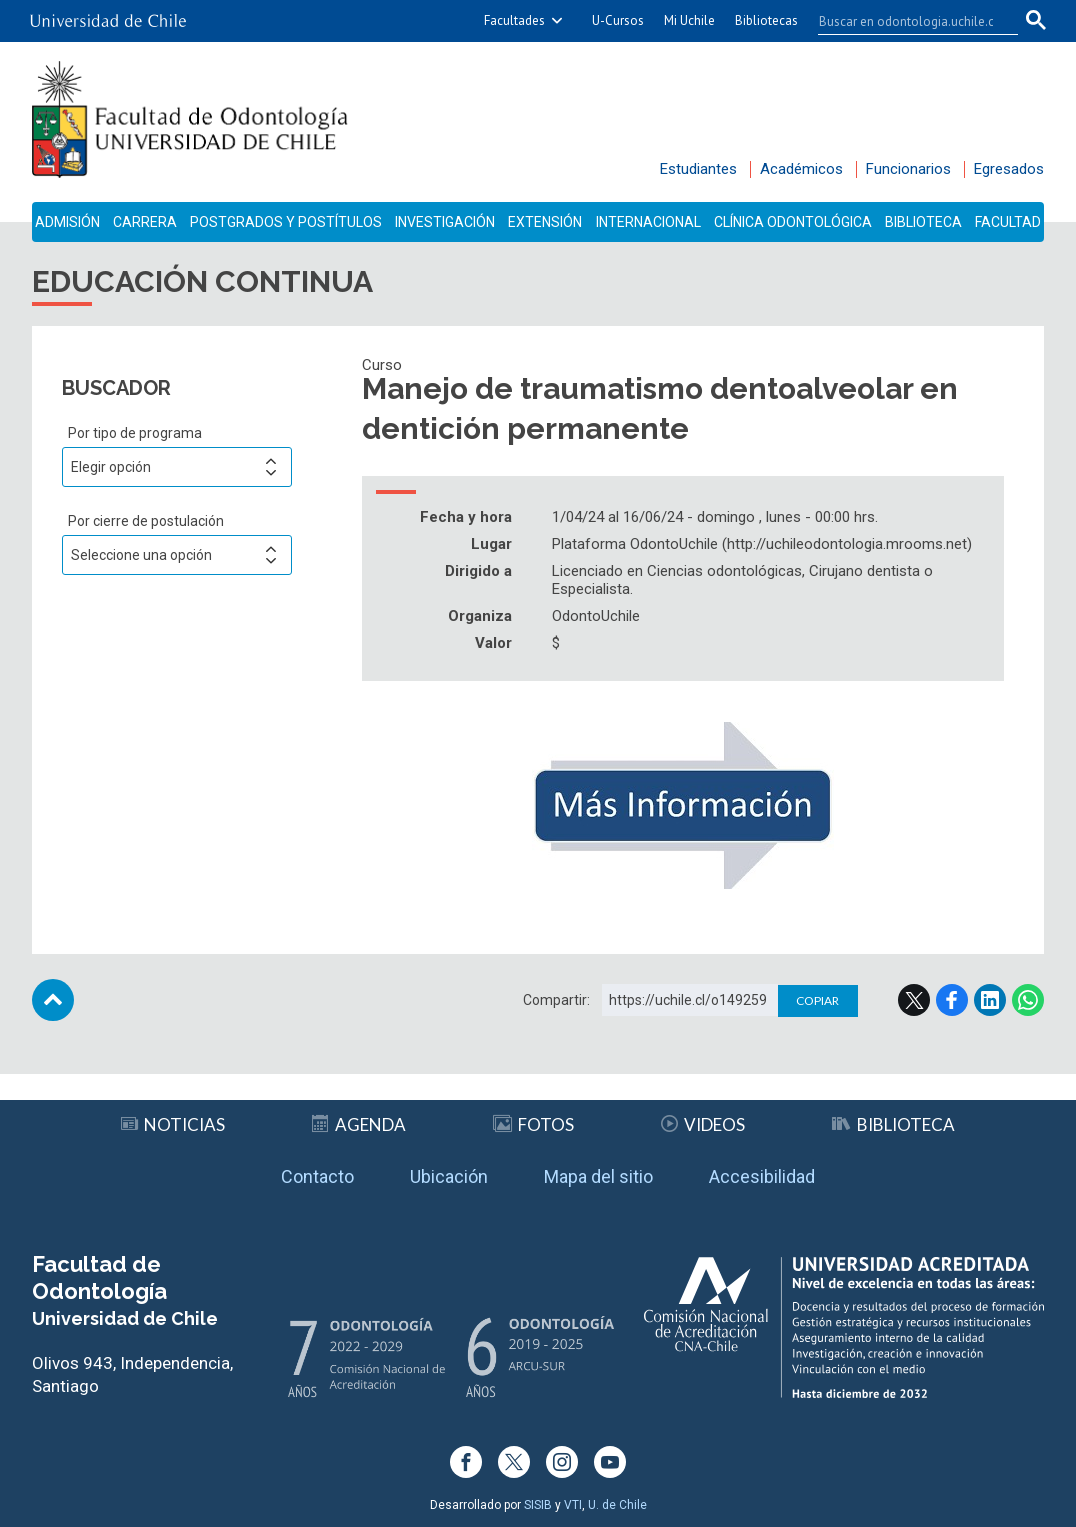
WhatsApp (1028, 1000)
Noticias (173, 1124)
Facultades (514, 20)
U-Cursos (618, 20)
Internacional (648, 222)
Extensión (545, 222)
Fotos (533, 1124)
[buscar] (906, 21)
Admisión (67, 222)
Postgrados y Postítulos (286, 222)
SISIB (538, 1505)
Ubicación (449, 1176)
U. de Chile (617, 1505)
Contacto (317, 1176)
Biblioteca (923, 222)
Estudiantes (698, 169)
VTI (573, 1505)
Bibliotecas (766, 20)
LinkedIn (990, 1000)
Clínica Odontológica (793, 222)
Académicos (801, 169)
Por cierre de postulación (146, 521)
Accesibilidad (762, 1176)
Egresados (1009, 169)
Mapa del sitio (598, 1176)
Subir (53, 1000)
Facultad (1008, 222)
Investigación (445, 222)
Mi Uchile (689, 20)
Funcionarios (908, 169)
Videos (703, 1124)
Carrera (145, 222)
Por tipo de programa (135, 433)
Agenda (359, 1124)
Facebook (952, 1000)
